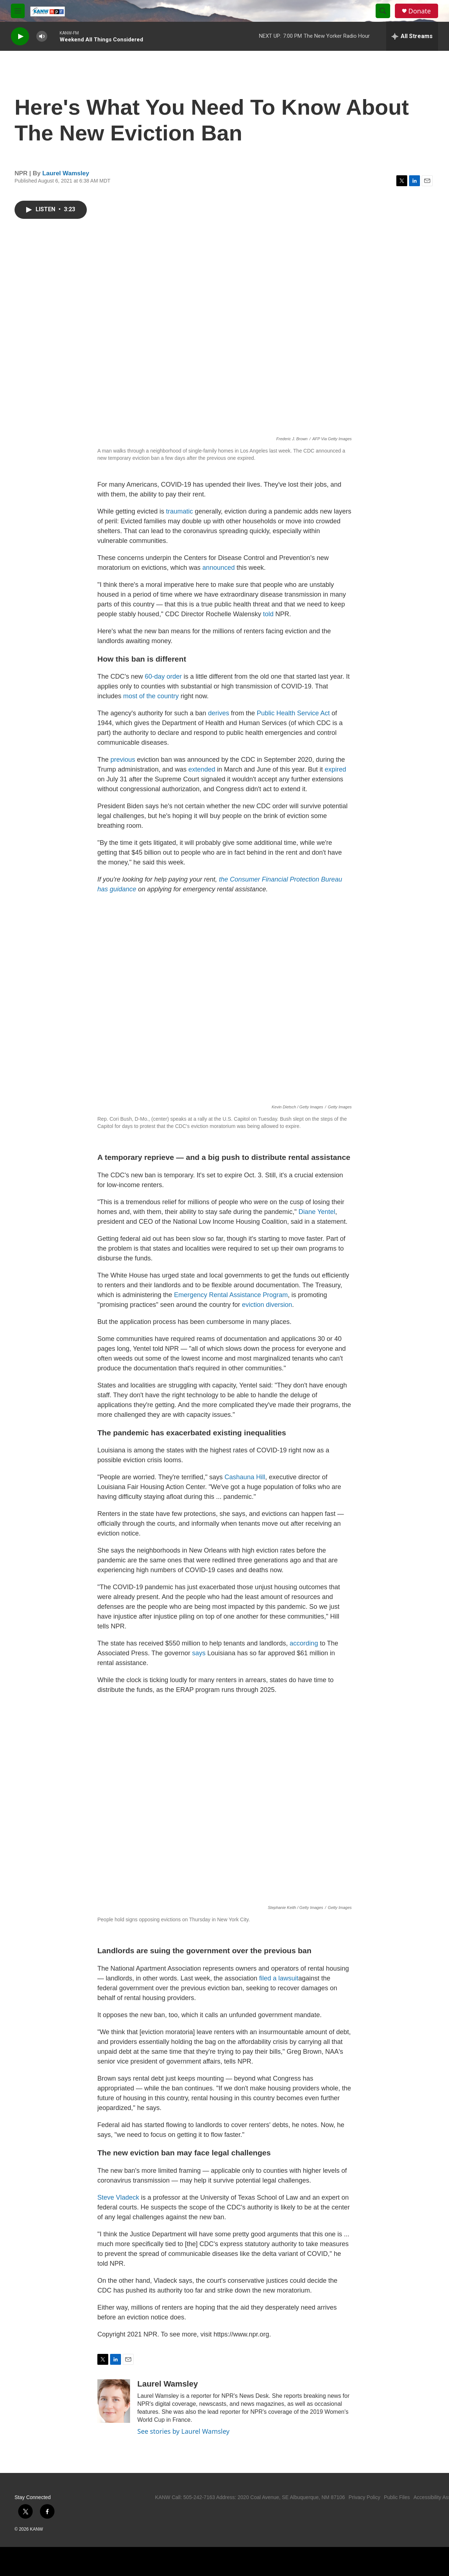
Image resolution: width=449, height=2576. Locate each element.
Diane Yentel (317, 1211)
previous (122, 759)
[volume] (42, 36)
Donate (419, 11)
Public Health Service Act (293, 713)
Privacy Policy (364, 2497)
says (199, 1653)
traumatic (179, 511)
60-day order (163, 676)
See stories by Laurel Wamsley (183, 2431)
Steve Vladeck (118, 2197)
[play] (20, 36)
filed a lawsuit (278, 1978)
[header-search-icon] (383, 11)
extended (201, 769)
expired (335, 769)
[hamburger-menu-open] (18, 11)
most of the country (151, 696)
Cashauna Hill (244, 1477)
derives (218, 713)
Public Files (397, 2497)
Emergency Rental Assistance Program (231, 1295)
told (268, 614)
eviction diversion (267, 1304)
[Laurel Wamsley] (113, 2401)
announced (218, 567)
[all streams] (412, 36)
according (305, 1643)
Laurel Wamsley (66, 173)
